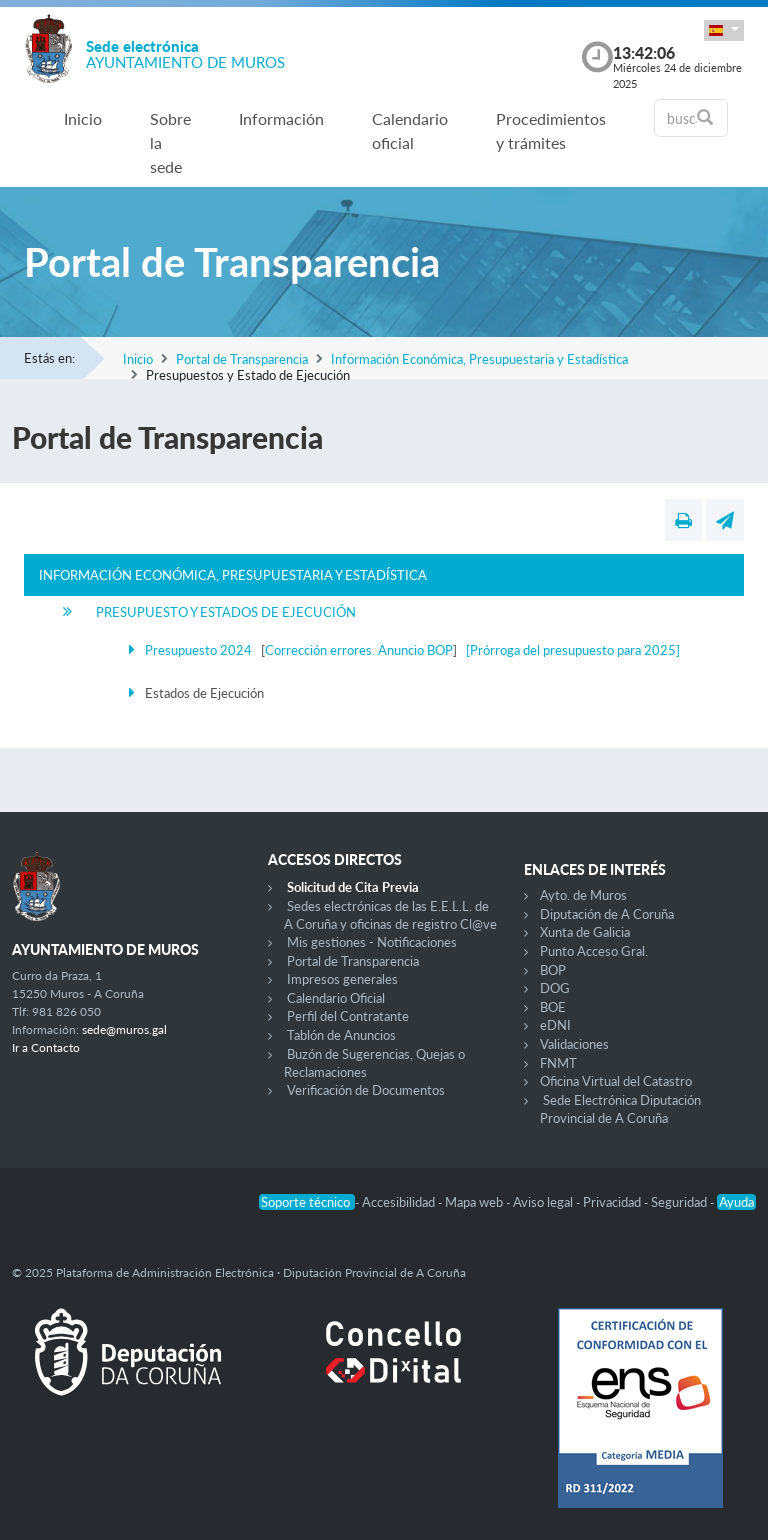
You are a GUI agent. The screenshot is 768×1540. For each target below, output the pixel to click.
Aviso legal (544, 1202)
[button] (724, 30)
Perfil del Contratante (348, 1016)
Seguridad (680, 1202)
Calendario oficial (410, 130)
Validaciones (574, 1044)
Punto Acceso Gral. (594, 951)
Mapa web (475, 1202)
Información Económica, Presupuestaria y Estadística (479, 359)
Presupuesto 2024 (198, 650)
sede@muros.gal (124, 1029)
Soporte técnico (307, 1202)
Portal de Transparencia (242, 359)
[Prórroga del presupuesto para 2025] (573, 650)
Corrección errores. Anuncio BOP (359, 650)
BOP (553, 970)
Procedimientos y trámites (551, 130)
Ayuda (736, 1202)
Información (281, 118)
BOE (553, 1007)
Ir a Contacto (46, 1047)
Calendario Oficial (336, 998)
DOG (555, 988)
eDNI (555, 1025)
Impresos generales (342, 979)
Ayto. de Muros (583, 895)
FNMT (558, 1063)
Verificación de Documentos (366, 1090)
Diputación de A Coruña (607, 914)
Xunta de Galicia (585, 932)
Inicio (83, 118)
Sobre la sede (170, 142)
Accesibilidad (400, 1202)
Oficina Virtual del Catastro (616, 1081)
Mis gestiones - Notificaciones (372, 942)
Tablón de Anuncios (341, 1035)
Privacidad (613, 1202)
